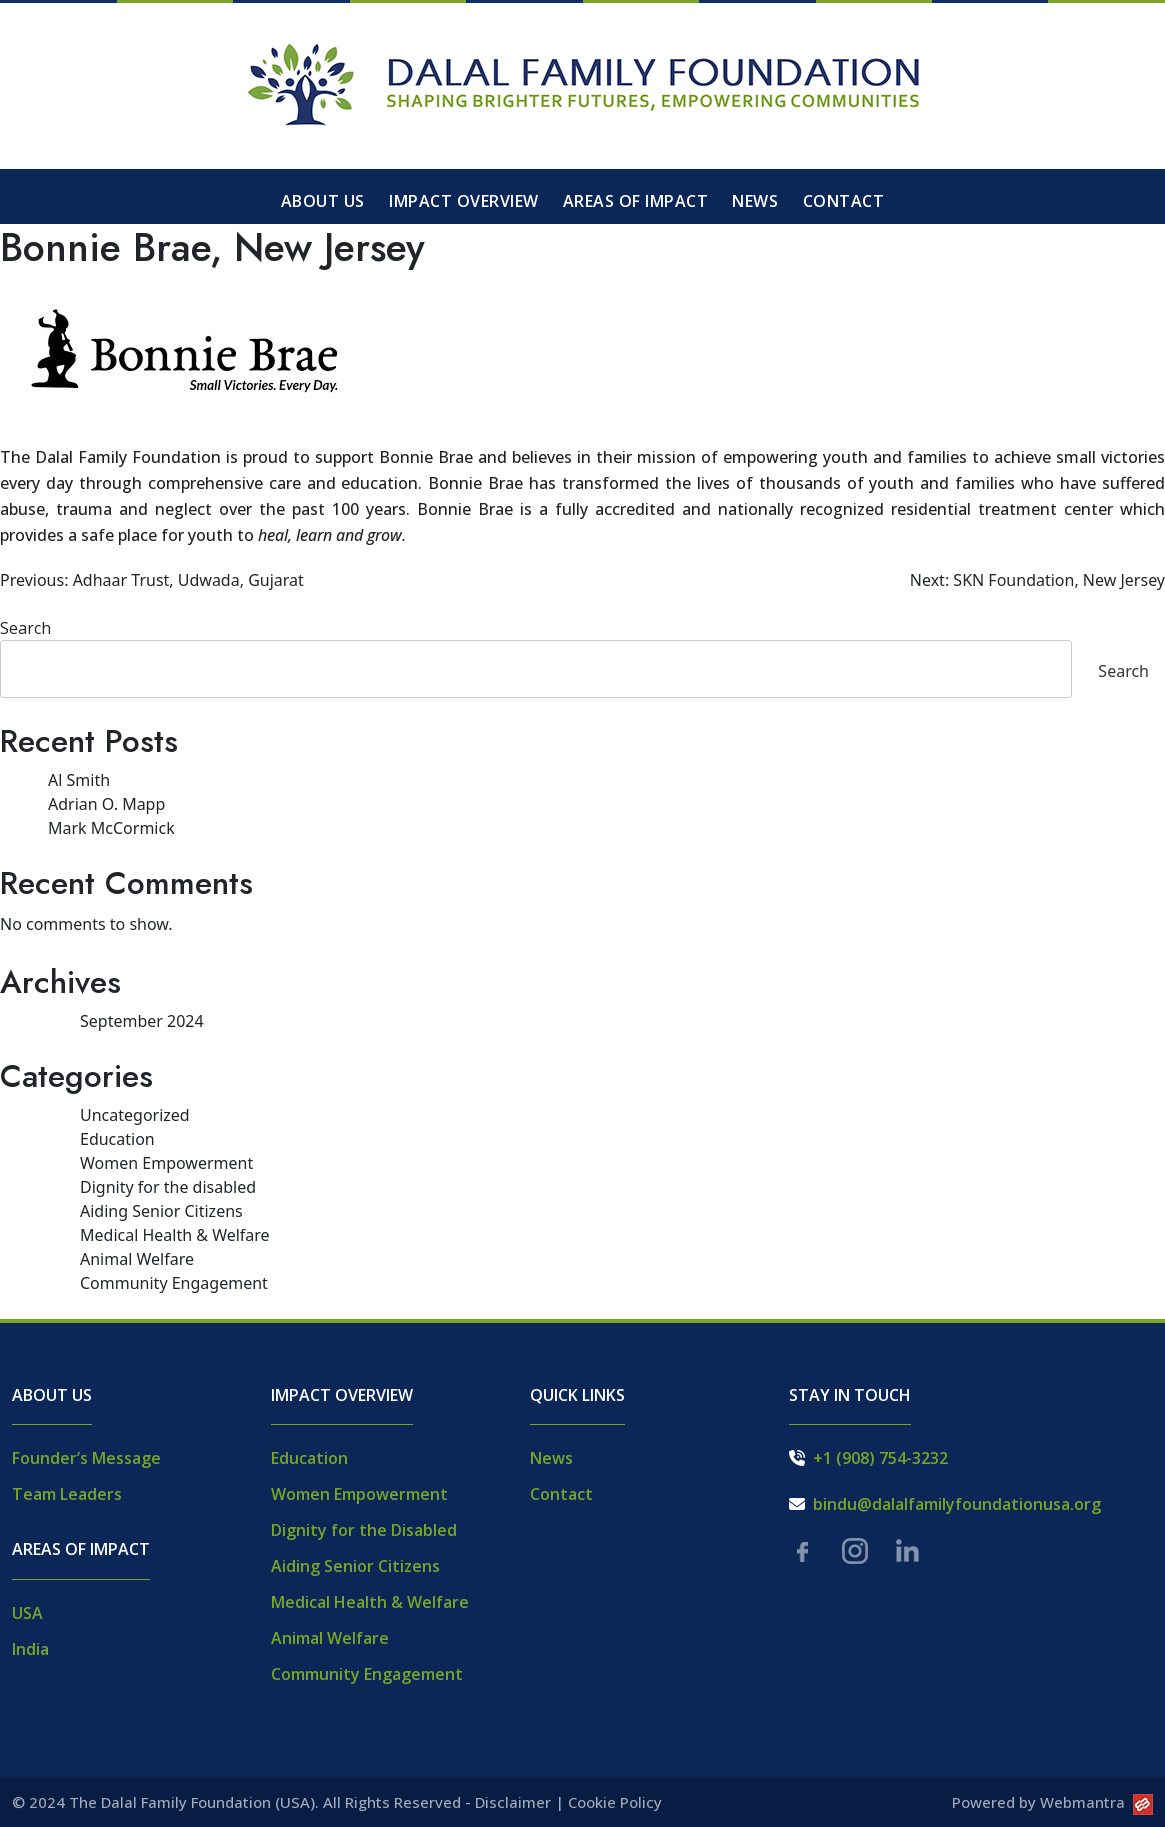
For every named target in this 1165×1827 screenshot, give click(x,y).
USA (27, 1613)
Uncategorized (135, 1115)
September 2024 (142, 1021)
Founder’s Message (86, 1458)
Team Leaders (67, 1494)
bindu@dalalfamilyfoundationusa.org (957, 1504)
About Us (323, 201)
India (30, 1649)
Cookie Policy (615, 1802)
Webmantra (1096, 1802)
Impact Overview (464, 201)
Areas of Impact (636, 201)
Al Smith (79, 780)
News (755, 201)
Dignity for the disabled (168, 1187)
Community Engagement (174, 1283)
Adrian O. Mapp (106, 804)
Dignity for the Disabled (364, 1530)
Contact (844, 201)
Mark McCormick (111, 828)
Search (25, 628)
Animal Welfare (137, 1259)
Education (117, 1139)
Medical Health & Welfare (175, 1235)
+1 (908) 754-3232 (880, 1458)
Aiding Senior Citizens (161, 1211)
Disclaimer (513, 1802)
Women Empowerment (166, 1163)
